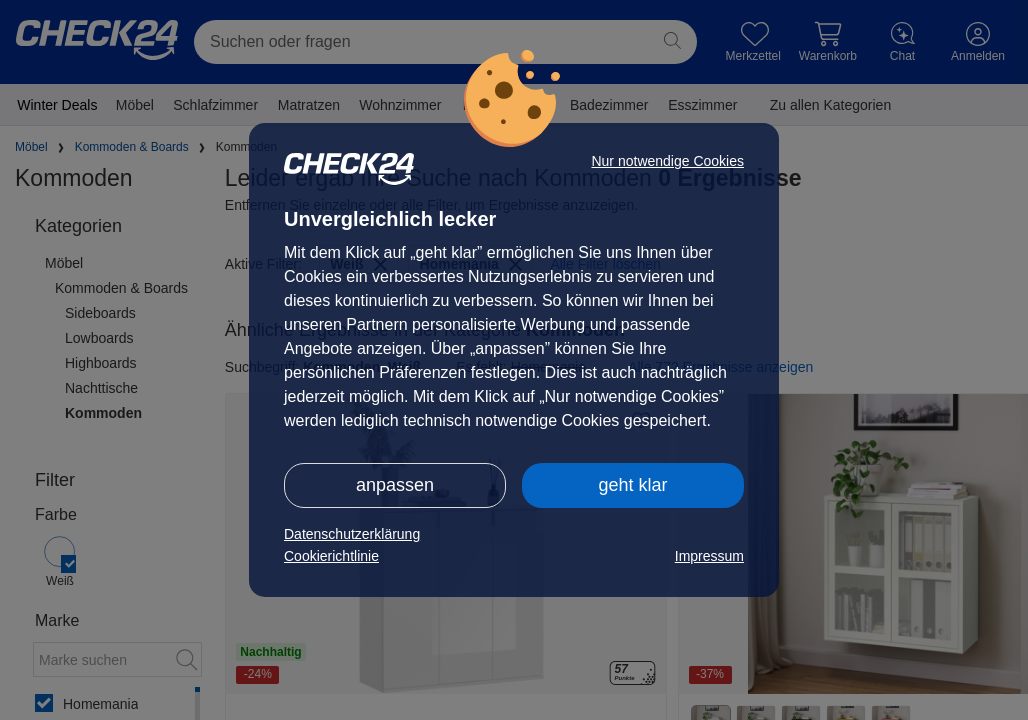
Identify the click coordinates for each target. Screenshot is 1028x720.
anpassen (395, 485)
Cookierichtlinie (331, 556)
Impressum (709, 556)
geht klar (632, 485)
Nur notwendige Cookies (667, 161)
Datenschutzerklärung (352, 534)
